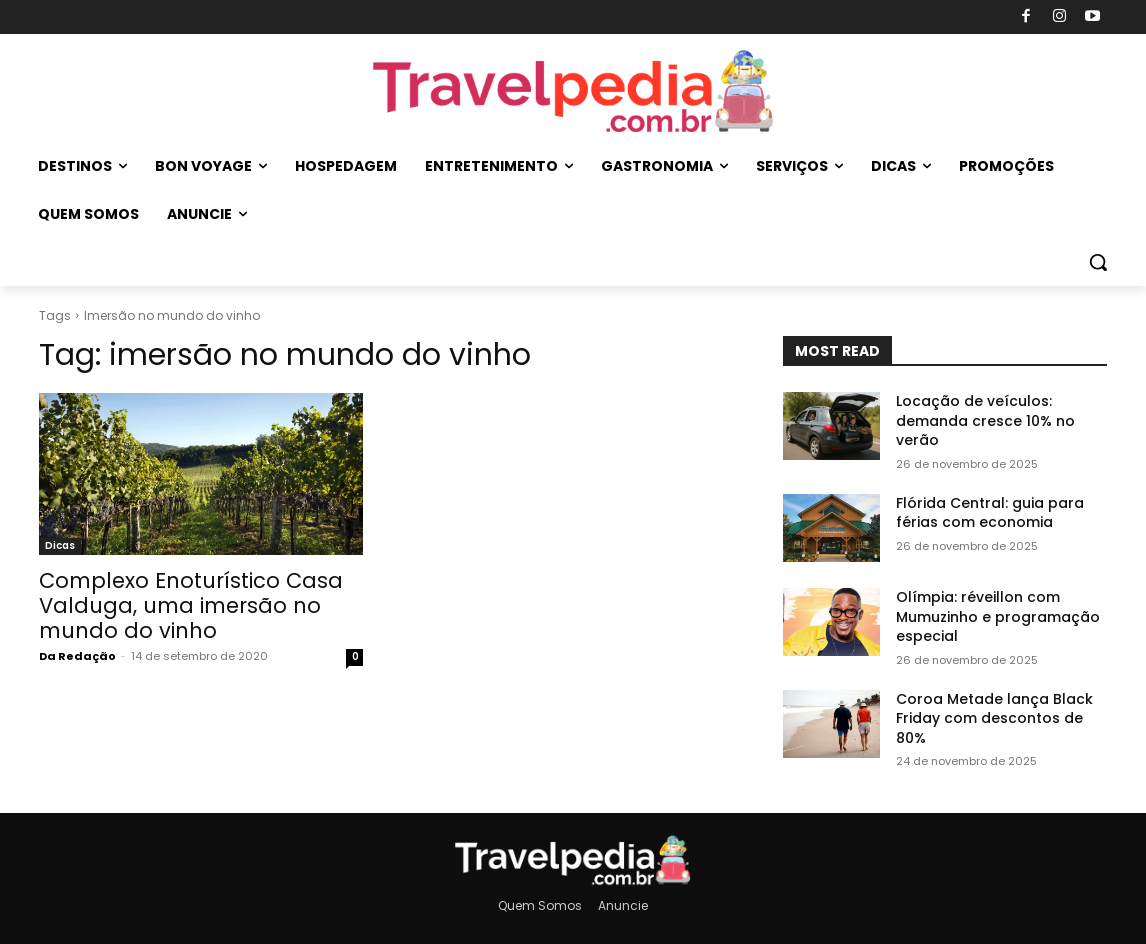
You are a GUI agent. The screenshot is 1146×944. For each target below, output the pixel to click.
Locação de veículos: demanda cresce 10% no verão (985, 420)
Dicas (60, 545)
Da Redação (77, 656)
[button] (1098, 262)
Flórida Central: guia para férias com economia (990, 513)
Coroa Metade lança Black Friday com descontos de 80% (994, 718)
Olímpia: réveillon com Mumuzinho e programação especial (998, 616)
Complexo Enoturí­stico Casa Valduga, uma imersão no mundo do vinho (191, 605)
